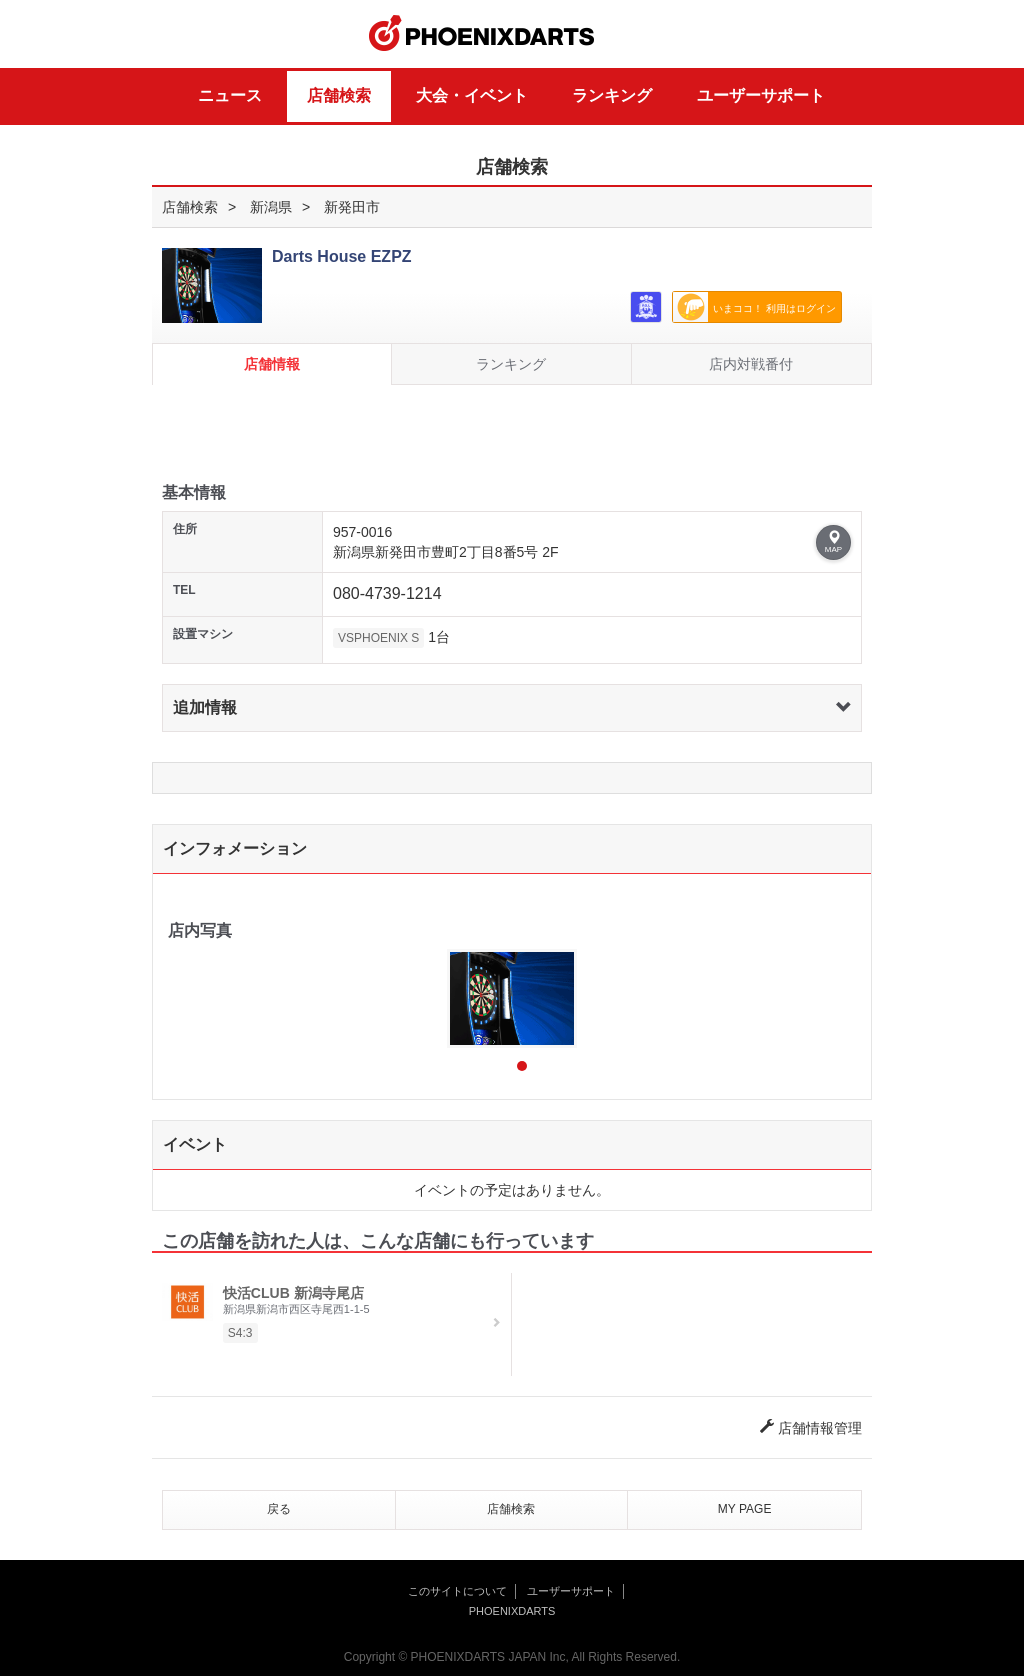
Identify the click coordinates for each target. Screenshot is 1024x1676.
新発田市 (352, 207)
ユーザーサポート (761, 95)
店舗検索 (339, 95)
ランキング (612, 95)
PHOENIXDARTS (482, 34)
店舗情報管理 (811, 1428)
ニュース (230, 95)
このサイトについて (457, 1591)
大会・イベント (472, 95)
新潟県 (271, 207)
